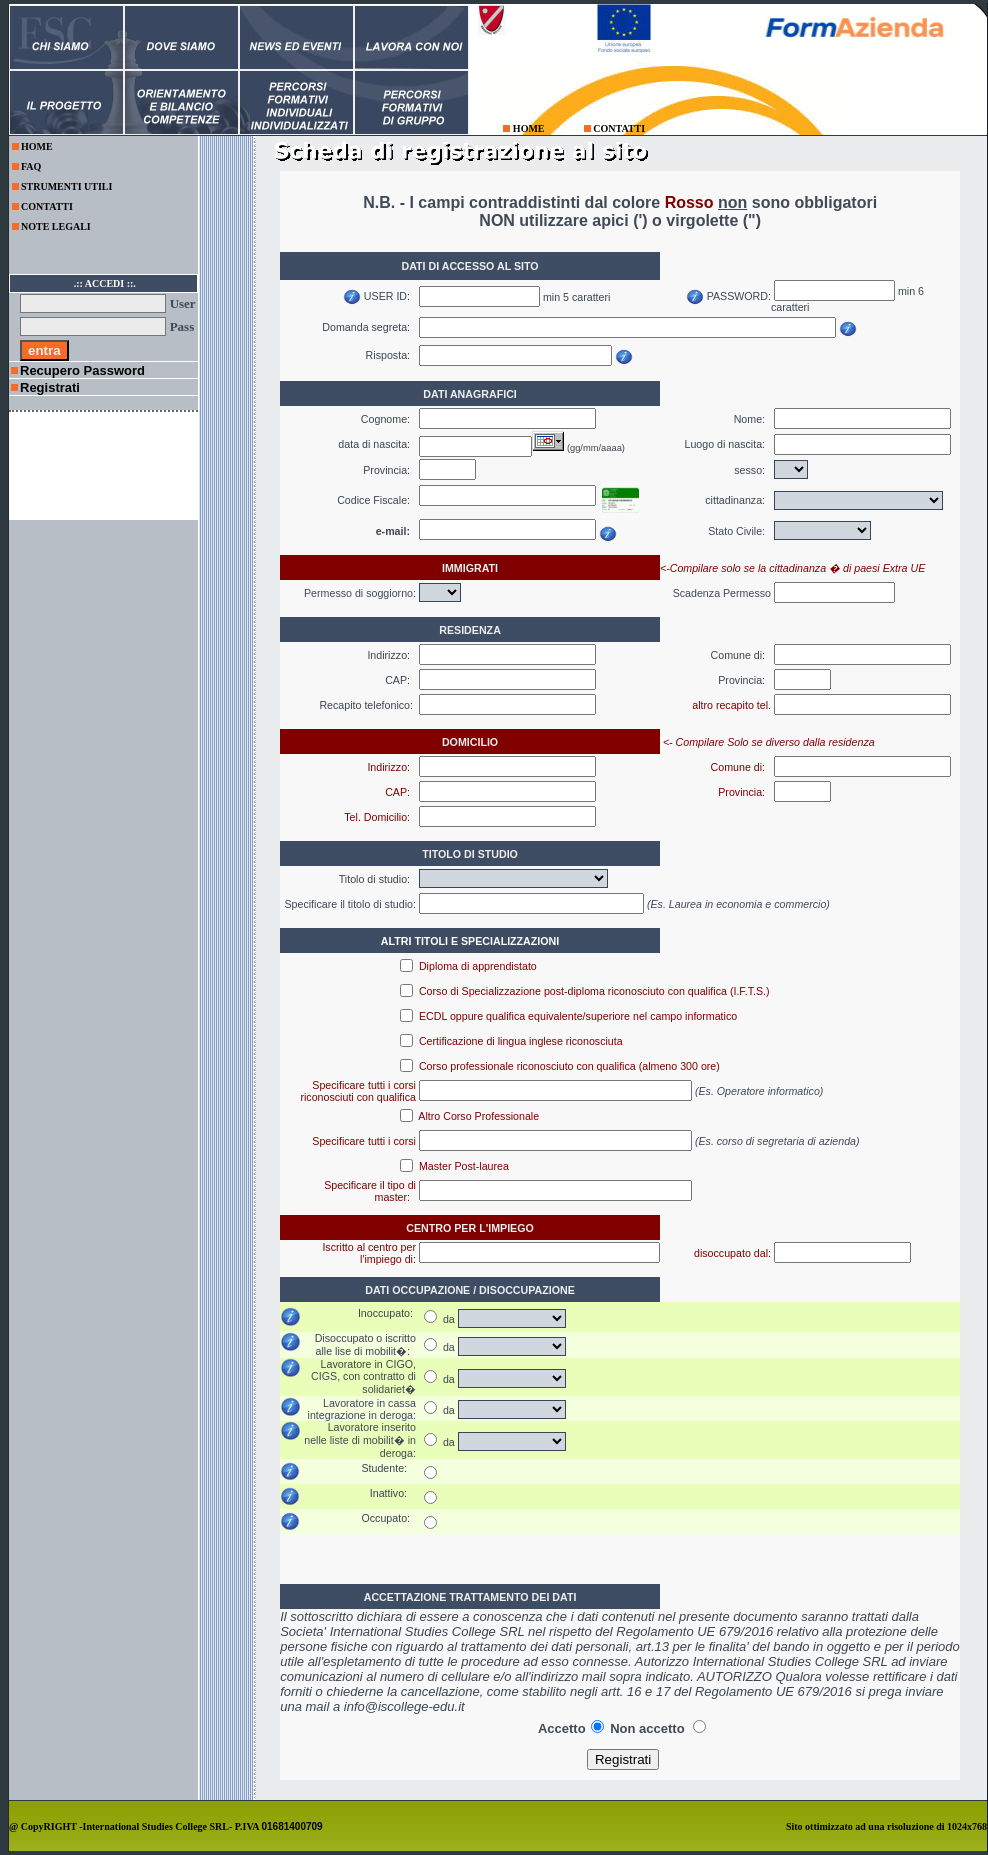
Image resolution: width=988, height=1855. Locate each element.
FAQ (31, 166)
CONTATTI (619, 128)
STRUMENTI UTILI (66, 186)
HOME (529, 128)
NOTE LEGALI (56, 226)
